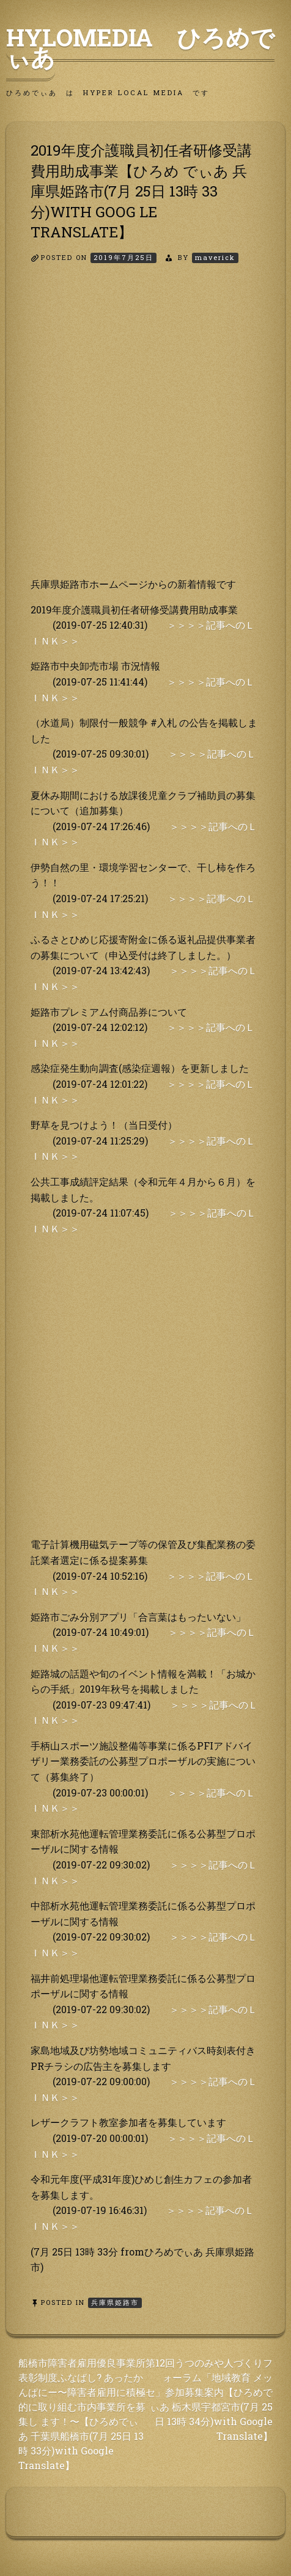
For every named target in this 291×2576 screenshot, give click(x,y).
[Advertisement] (145, 431)
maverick (215, 257)
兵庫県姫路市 (115, 2302)
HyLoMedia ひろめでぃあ (140, 47)
